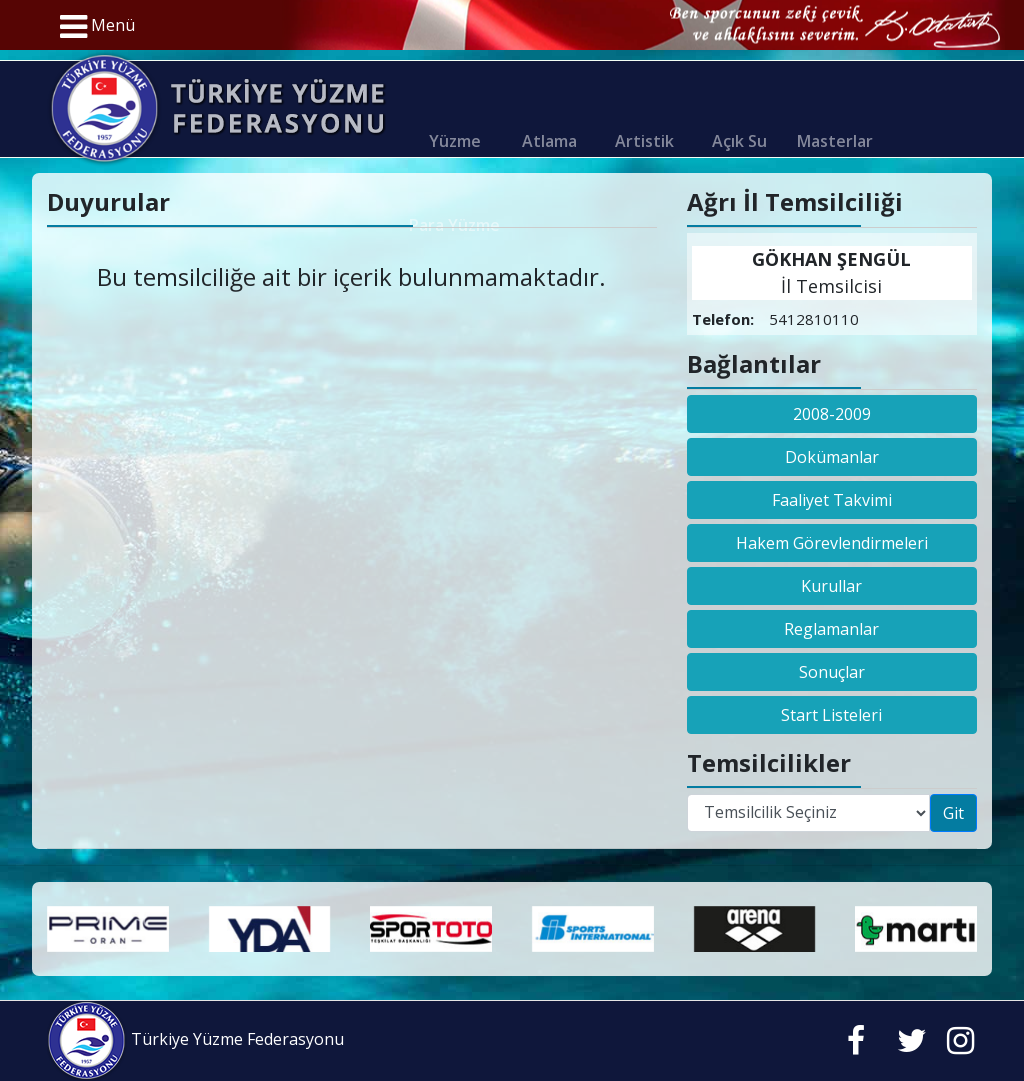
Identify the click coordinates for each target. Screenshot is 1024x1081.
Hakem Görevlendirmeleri (832, 543)
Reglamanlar (831, 629)
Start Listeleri (831, 715)
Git (953, 813)
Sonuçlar (832, 672)
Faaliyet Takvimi (832, 500)
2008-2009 (832, 414)
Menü (97, 27)
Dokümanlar (832, 457)
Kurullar (831, 586)
